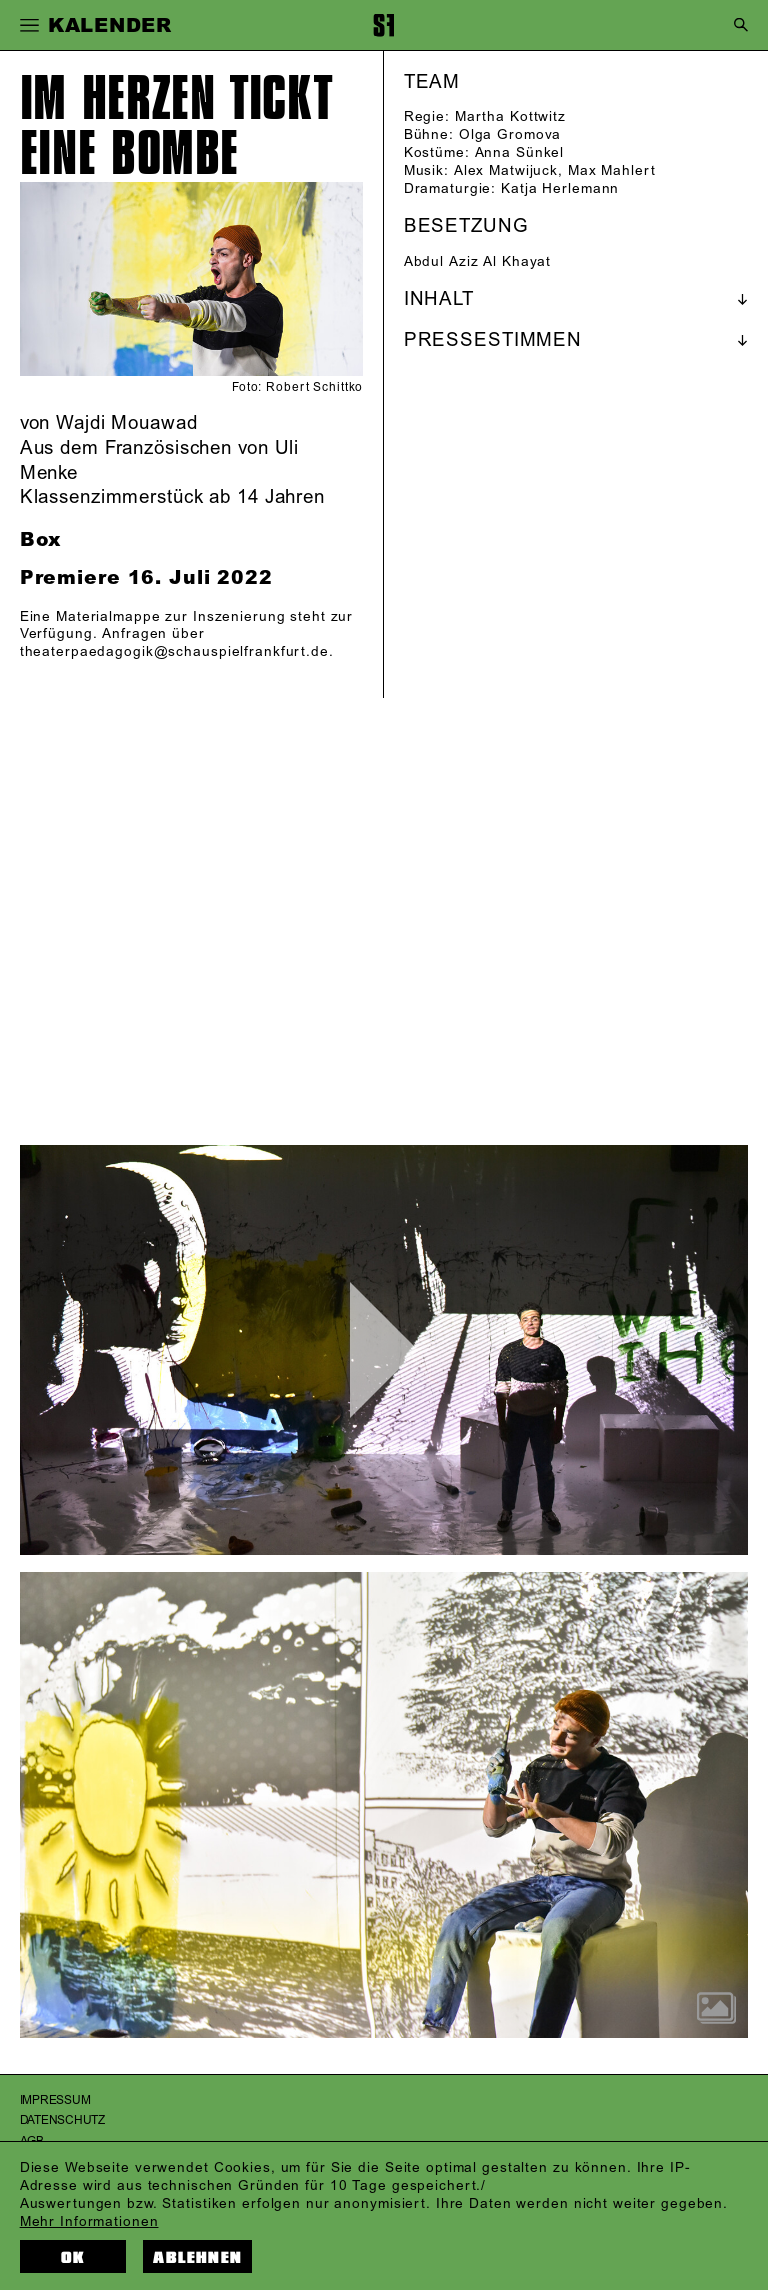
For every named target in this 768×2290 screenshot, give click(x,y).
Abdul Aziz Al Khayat (478, 261)
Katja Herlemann (560, 188)
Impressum (55, 2100)
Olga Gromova (510, 134)
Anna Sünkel (520, 152)
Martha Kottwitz (510, 116)
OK (73, 2257)
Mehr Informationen (89, 2221)
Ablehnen (197, 2257)
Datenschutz (62, 2120)
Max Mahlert (612, 170)
